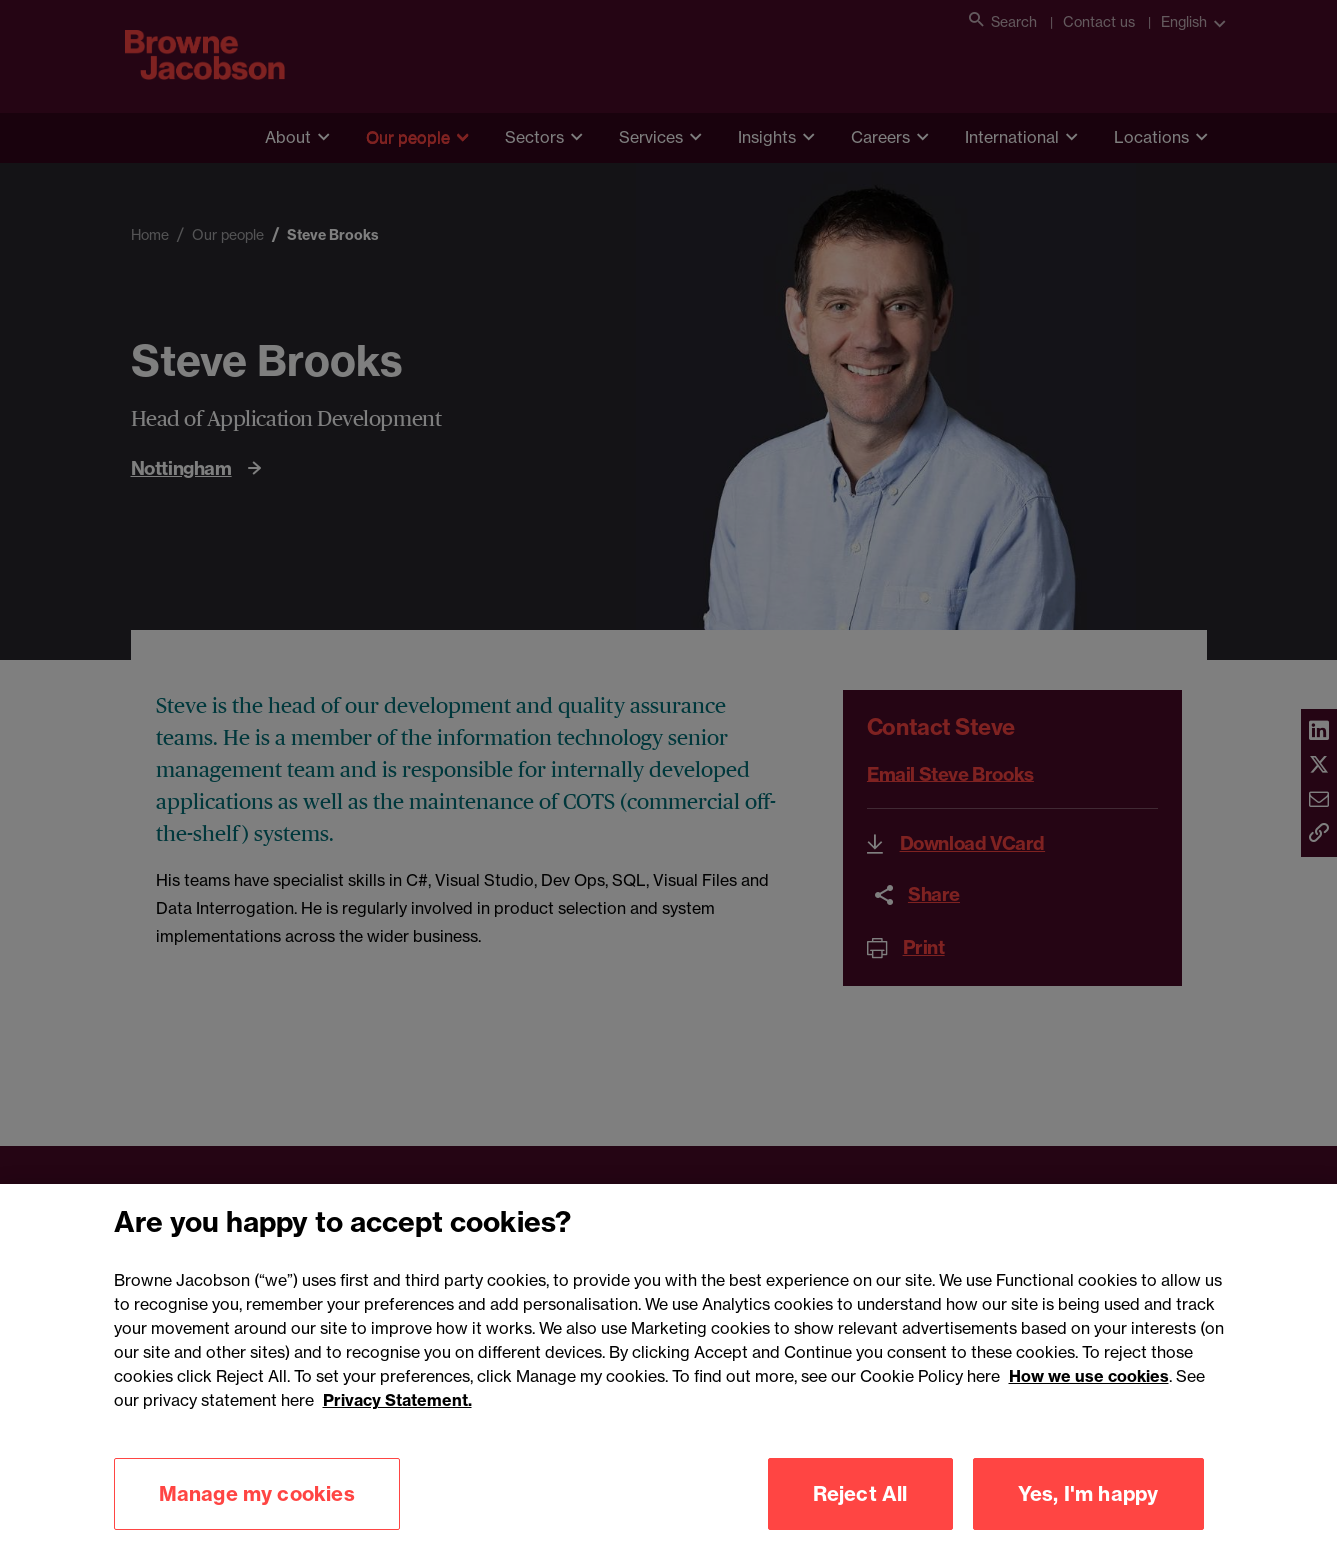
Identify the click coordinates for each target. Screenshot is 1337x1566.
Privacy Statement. (397, 1425)
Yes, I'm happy (1088, 1518)
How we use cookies (1089, 1401)
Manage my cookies (257, 1518)
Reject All (860, 1518)
